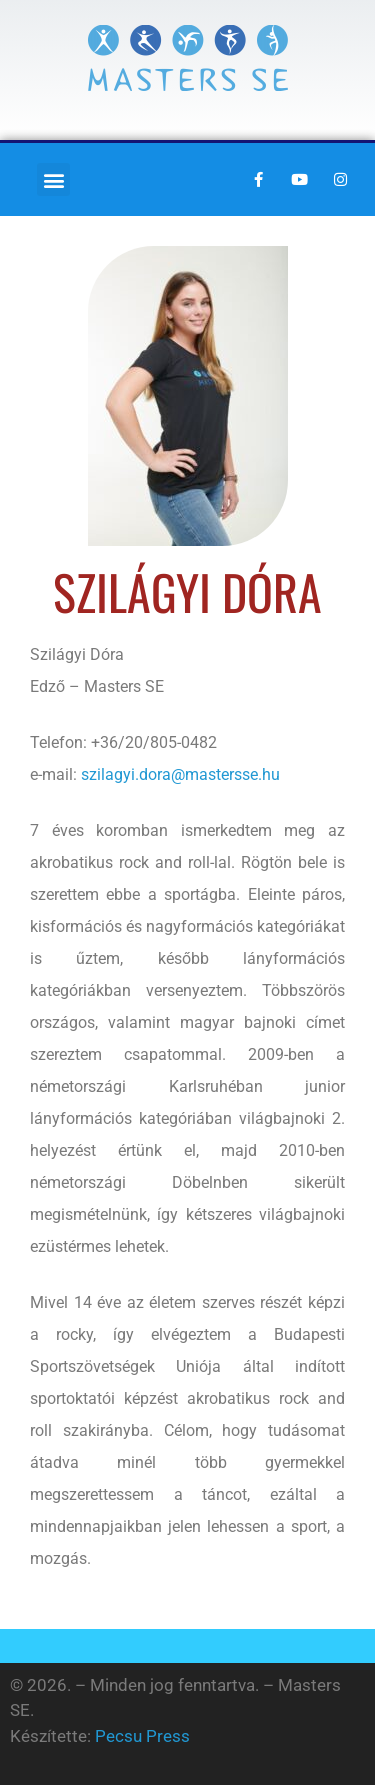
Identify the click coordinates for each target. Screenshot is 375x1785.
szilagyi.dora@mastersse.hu (180, 774)
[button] (53, 179)
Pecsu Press (142, 1736)
